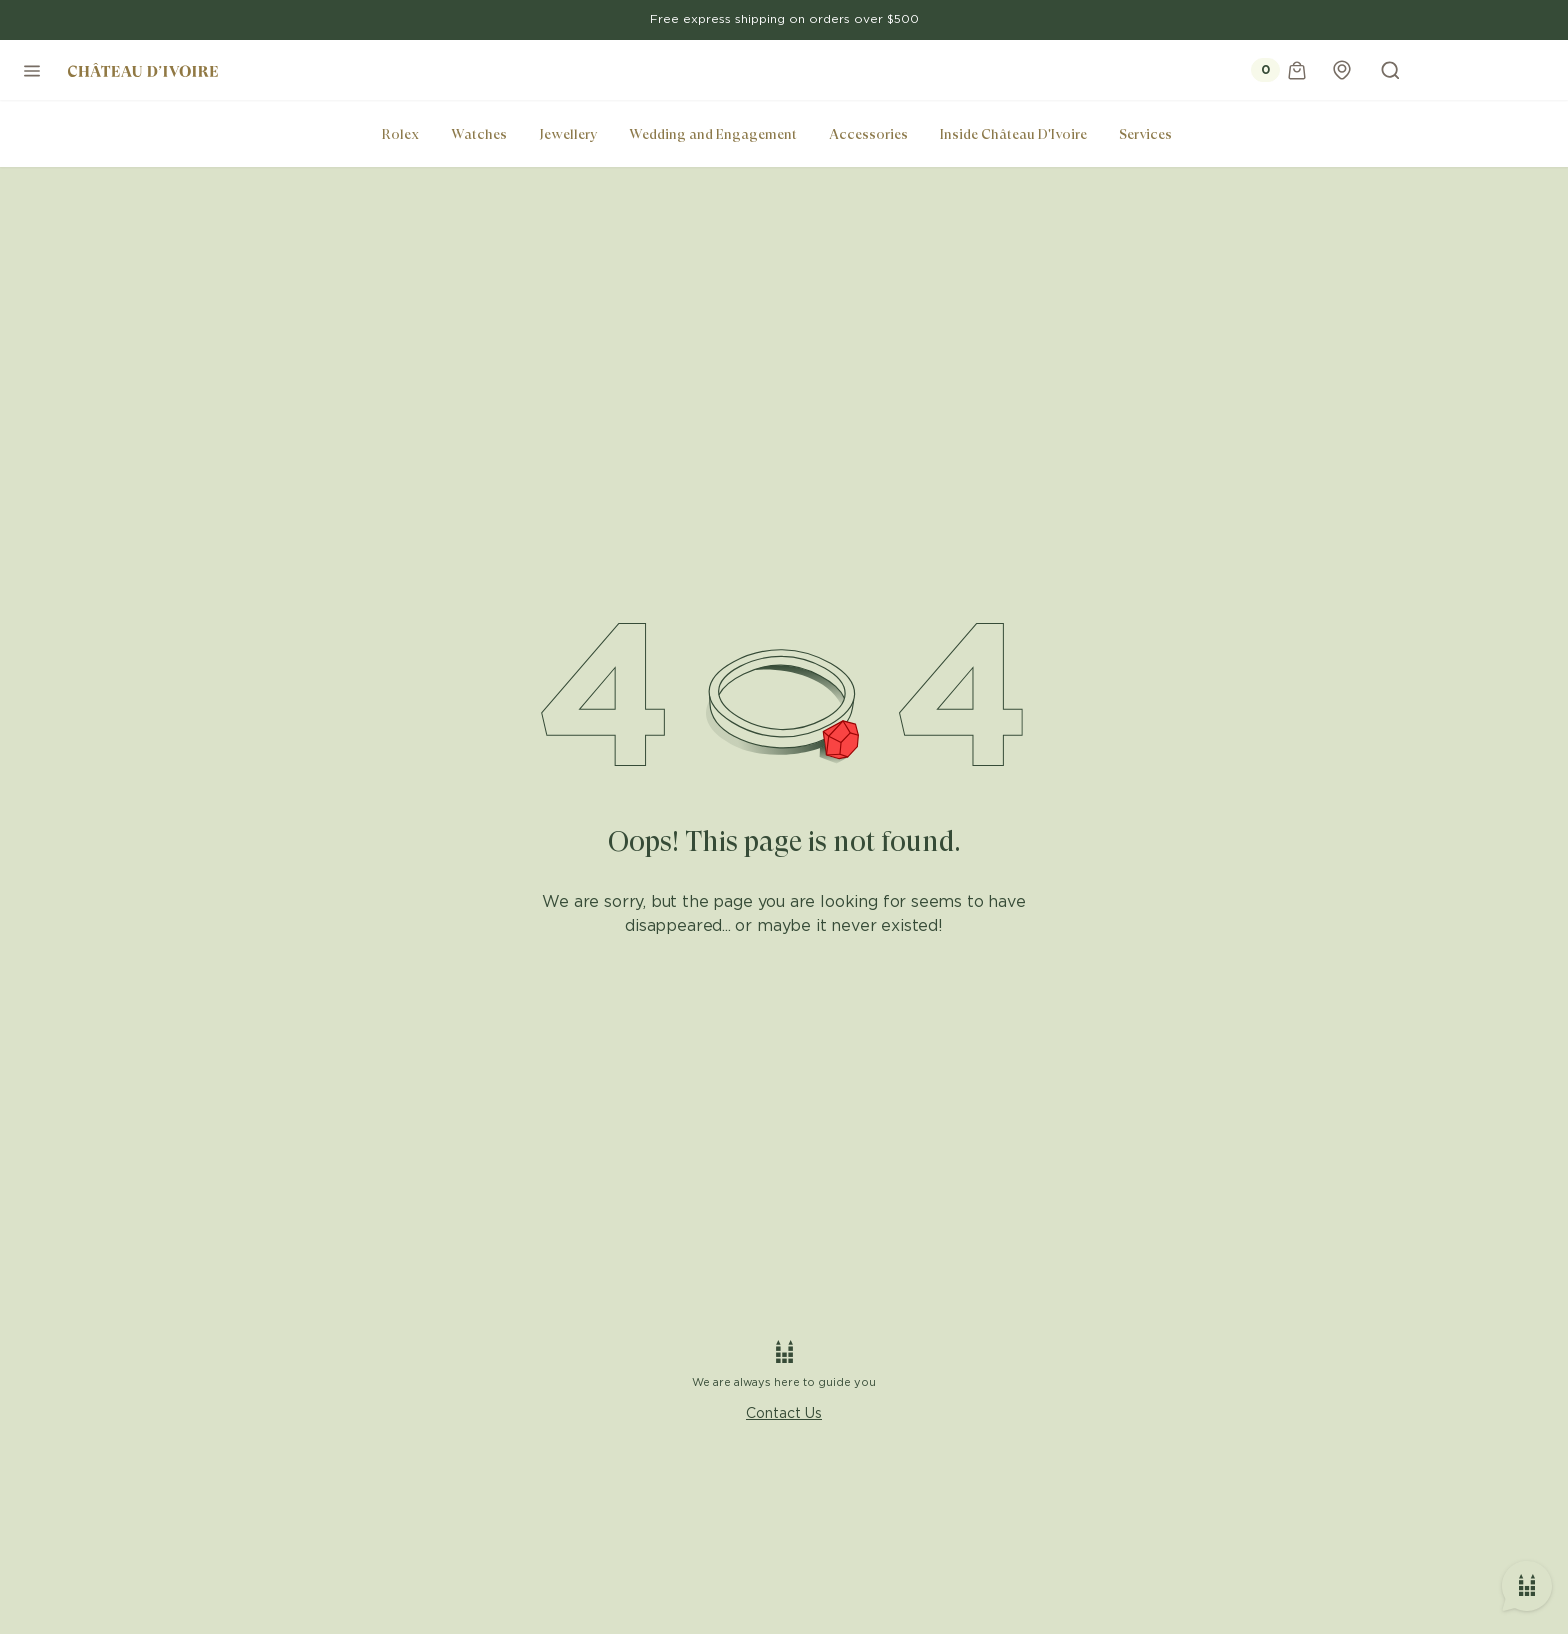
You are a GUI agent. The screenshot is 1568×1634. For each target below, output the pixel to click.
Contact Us (784, 1414)
